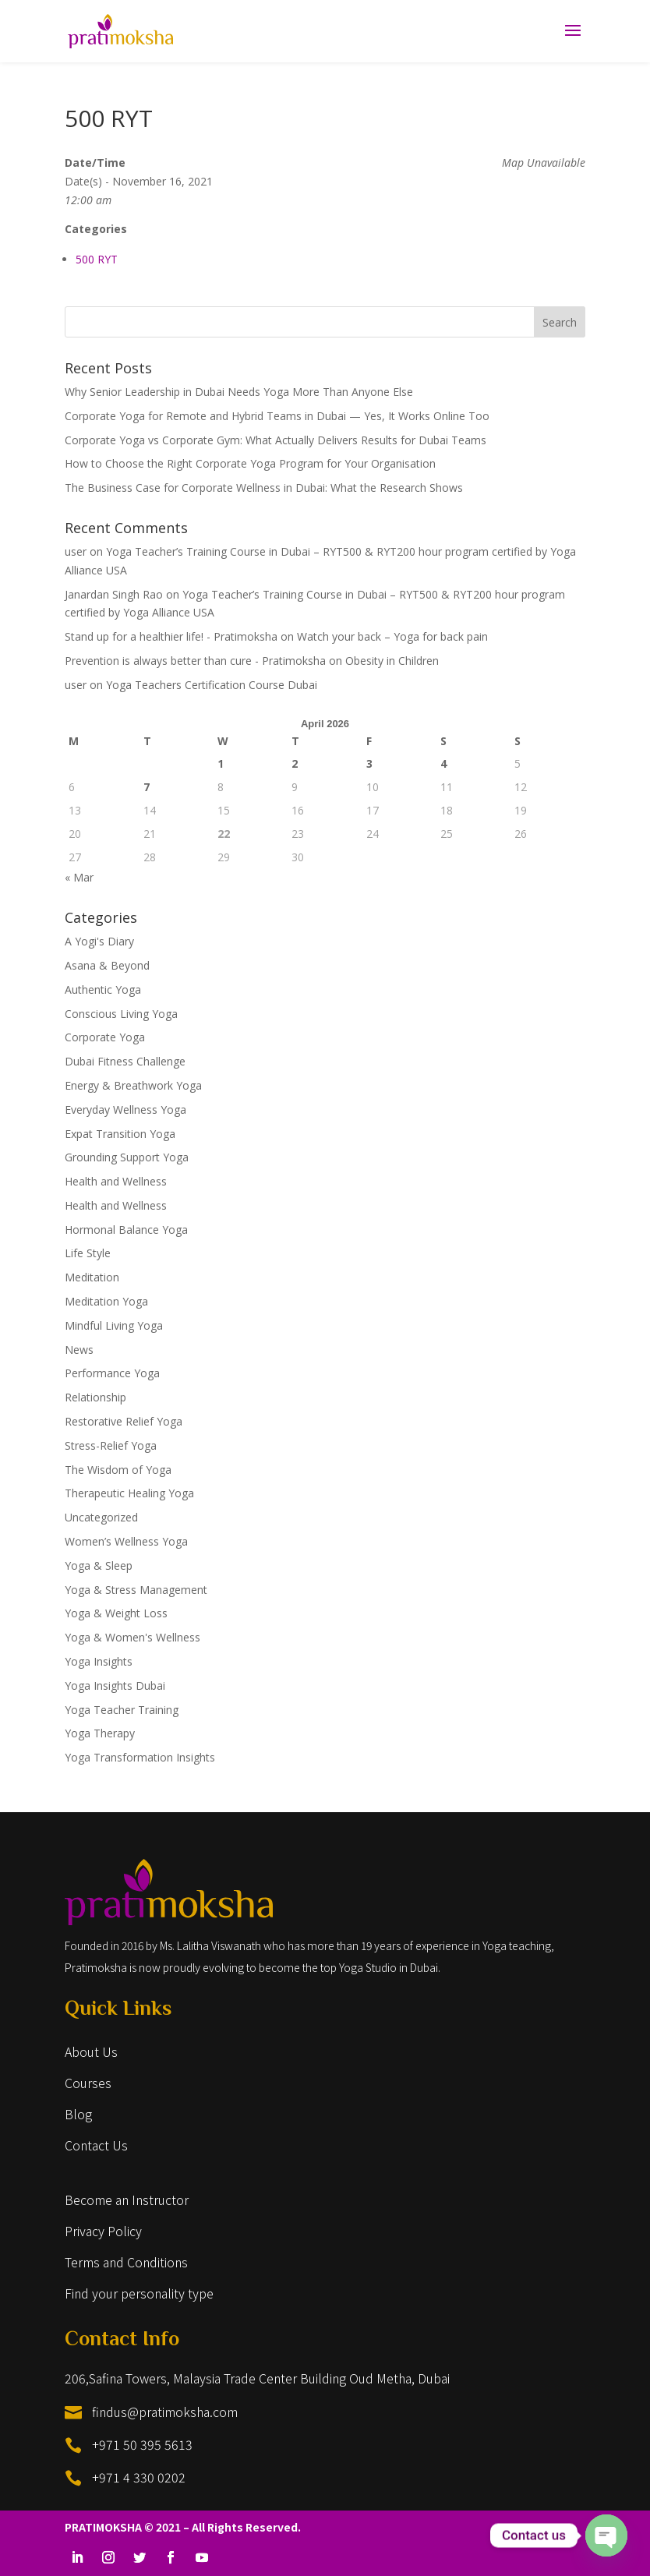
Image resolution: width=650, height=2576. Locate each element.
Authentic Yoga (103, 989)
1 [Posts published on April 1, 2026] (220, 763)
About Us (91, 2051)
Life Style (88, 1253)
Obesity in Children (392, 660)
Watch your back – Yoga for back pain (392, 636)
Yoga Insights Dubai (115, 1685)
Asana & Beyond (107, 965)
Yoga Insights (98, 1661)
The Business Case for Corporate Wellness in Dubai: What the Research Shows (264, 487)
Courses (88, 2082)
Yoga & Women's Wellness (132, 1637)
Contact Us (96, 2145)
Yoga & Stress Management (136, 1589)
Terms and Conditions (126, 2262)
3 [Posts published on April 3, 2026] (369, 763)
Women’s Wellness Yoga (126, 1541)
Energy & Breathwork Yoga (133, 1085)
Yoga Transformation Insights (140, 1757)
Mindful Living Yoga (114, 1325)
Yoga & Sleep (98, 1565)
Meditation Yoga (106, 1301)
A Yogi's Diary (99, 941)
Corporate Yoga (105, 1037)
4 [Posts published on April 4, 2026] (443, 763)
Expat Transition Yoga (120, 1133)
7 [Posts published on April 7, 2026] (146, 786)
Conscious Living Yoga (121, 1013)
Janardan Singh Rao (114, 594)
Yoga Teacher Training (121, 1709)
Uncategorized (101, 1517)
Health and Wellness (116, 1181)
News (79, 1349)
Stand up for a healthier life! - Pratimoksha (171, 636)
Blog (78, 2113)
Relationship (95, 1397)
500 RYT (97, 259)
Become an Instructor (127, 2199)
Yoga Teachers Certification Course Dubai (211, 684)
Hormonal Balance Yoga (126, 1229)
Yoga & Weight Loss (116, 1613)
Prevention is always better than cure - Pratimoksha (195, 660)
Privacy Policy (103, 2230)
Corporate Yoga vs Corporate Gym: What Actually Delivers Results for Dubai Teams (275, 440)
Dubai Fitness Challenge (125, 1061)
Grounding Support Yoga (127, 1157)
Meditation (92, 1277)
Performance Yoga (112, 1373)
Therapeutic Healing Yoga (129, 1493)
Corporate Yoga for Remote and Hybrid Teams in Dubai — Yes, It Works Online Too (277, 415)
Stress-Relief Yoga (111, 1445)
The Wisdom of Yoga (118, 1469)
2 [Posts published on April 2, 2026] (294, 763)
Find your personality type (139, 2293)
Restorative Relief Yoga (123, 1421)
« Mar (79, 877)
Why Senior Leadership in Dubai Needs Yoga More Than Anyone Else (239, 391)
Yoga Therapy (100, 1733)
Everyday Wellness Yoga (125, 1109)
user (76, 551)
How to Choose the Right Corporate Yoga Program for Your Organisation (250, 463)
